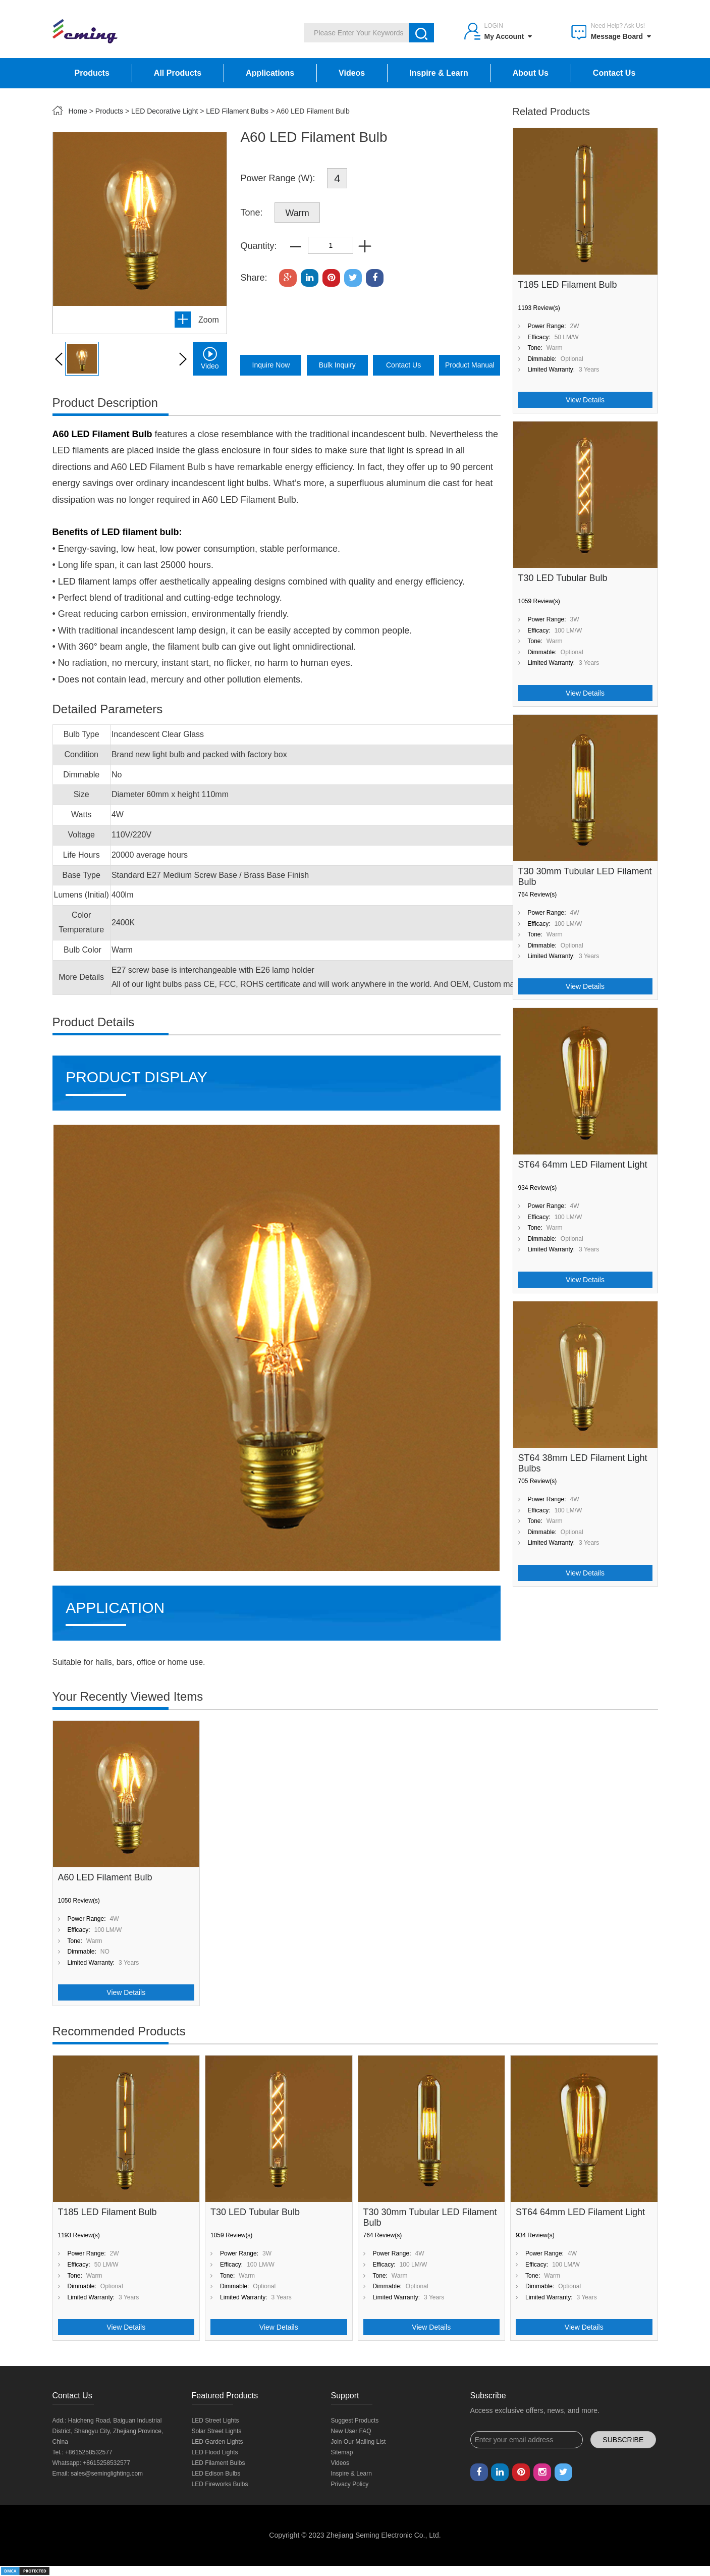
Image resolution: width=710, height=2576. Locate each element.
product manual (470, 365)
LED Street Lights (215, 2420)
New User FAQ (351, 2431)
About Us (531, 73)
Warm (297, 213)
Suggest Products (355, 2420)
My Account (508, 36)
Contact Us (614, 73)
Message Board (621, 36)
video (210, 358)
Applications (270, 73)
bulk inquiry (337, 365)
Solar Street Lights (217, 2431)
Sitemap (342, 2452)
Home (78, 111)
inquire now (271, 365)
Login (493, 25)
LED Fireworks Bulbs (220, 2484)
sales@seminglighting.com (107, 2473)
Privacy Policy (350, 2484)
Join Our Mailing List (358, 2441)
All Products (177, 73)
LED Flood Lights (215, 2452)
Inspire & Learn (438, 73)
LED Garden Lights (217, 2441)
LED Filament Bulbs (237, 111)
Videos (352, 73)
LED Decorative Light (164, 111)
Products (92, 73)
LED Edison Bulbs (216, 2473)
